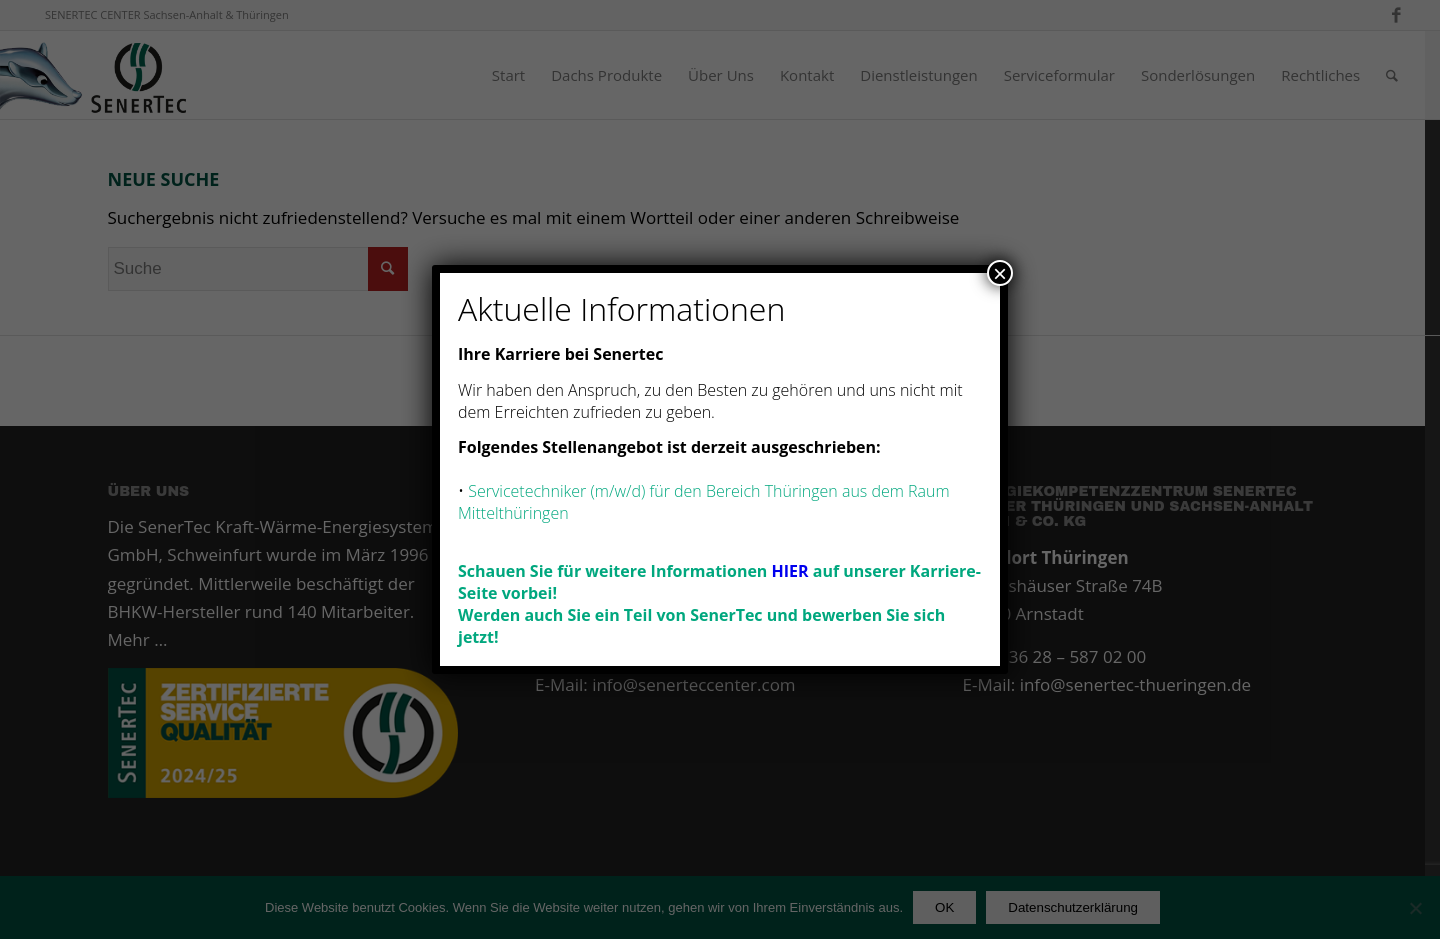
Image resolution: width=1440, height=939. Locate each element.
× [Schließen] (1000, 273)
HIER (790, 571)
